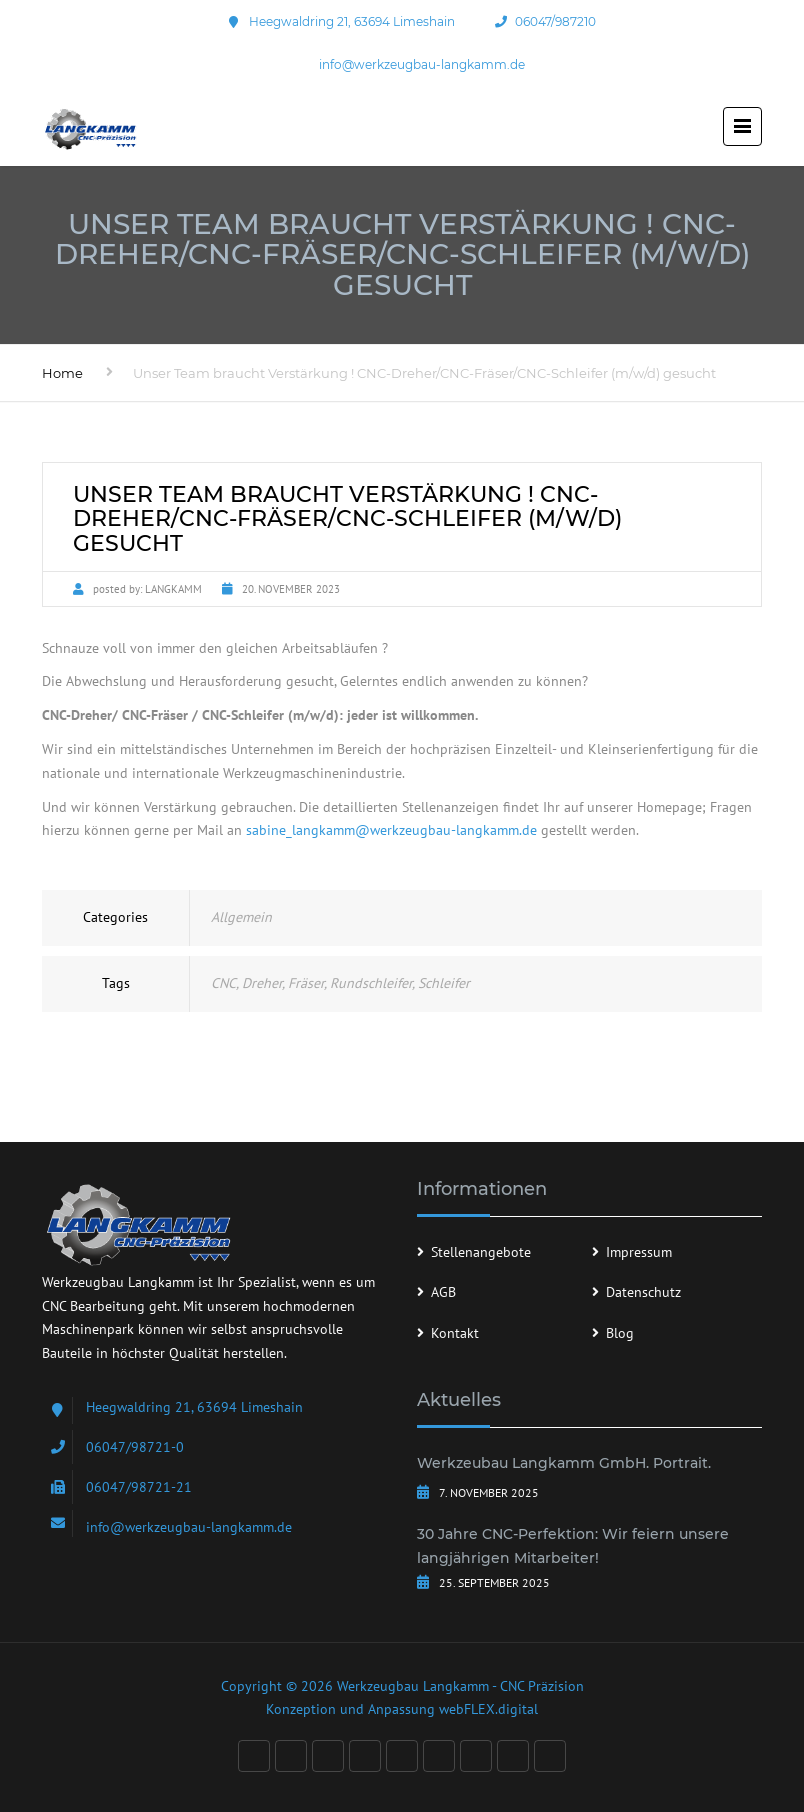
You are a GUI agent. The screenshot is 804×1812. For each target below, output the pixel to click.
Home (62, 373)
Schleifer (444, 983)
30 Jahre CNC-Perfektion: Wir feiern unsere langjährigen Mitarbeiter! (573, 1546)
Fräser (306, 983)
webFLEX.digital (488, 1709)
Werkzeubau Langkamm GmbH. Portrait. (564, 1463)
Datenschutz (643, 1292)
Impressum (639, 1252)
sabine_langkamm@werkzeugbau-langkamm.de (391, 830)
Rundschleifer (371, 983)
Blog (620, 1333)
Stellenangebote (481, 1252)
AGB (443, 1292)
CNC (223, 983)
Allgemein (241, 917)
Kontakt (455, 1333)
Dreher (262, 983)
